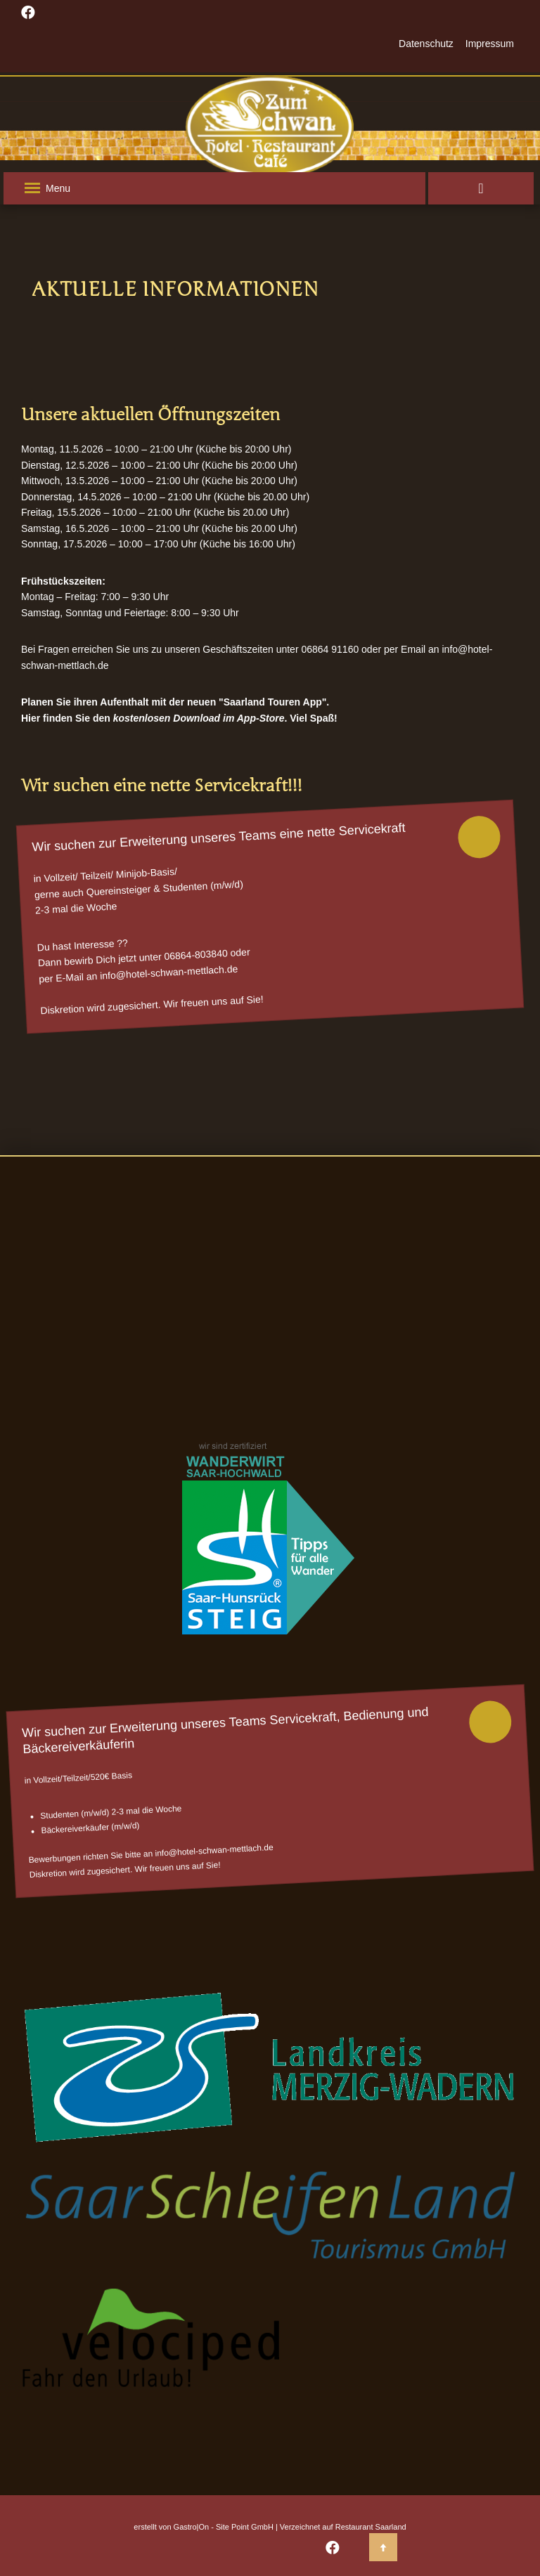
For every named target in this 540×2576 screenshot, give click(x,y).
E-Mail (70, 977)
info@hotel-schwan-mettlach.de (169, 972)
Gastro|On (192, 2527)
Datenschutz (426, 43)
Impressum (489, 43)
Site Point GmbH (245, 2527)
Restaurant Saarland (370, 2527)
